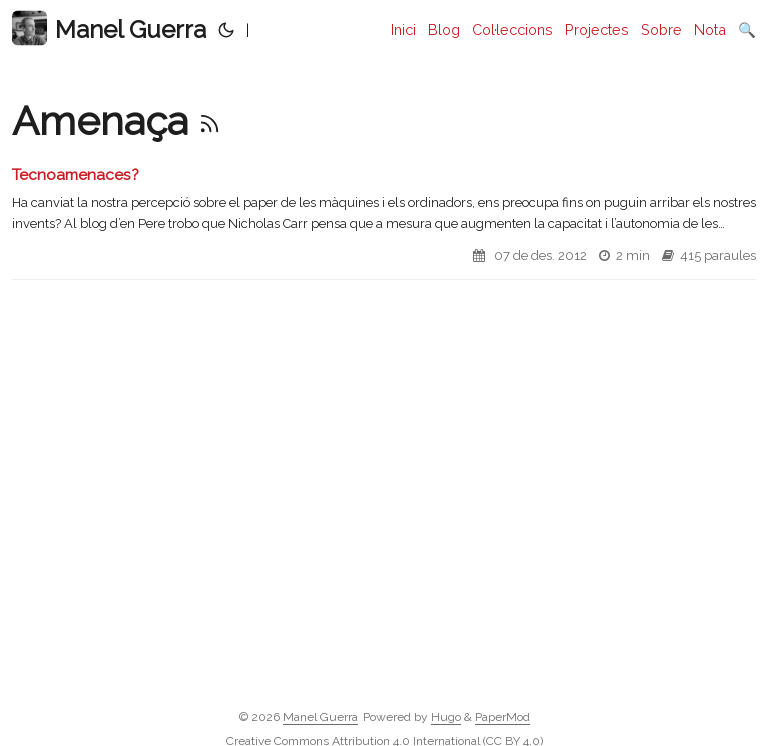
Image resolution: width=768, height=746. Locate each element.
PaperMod (502, 717)
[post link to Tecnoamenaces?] (384, 222)
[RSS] (209, 120)
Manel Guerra (109, 28)
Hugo (446, 717)
